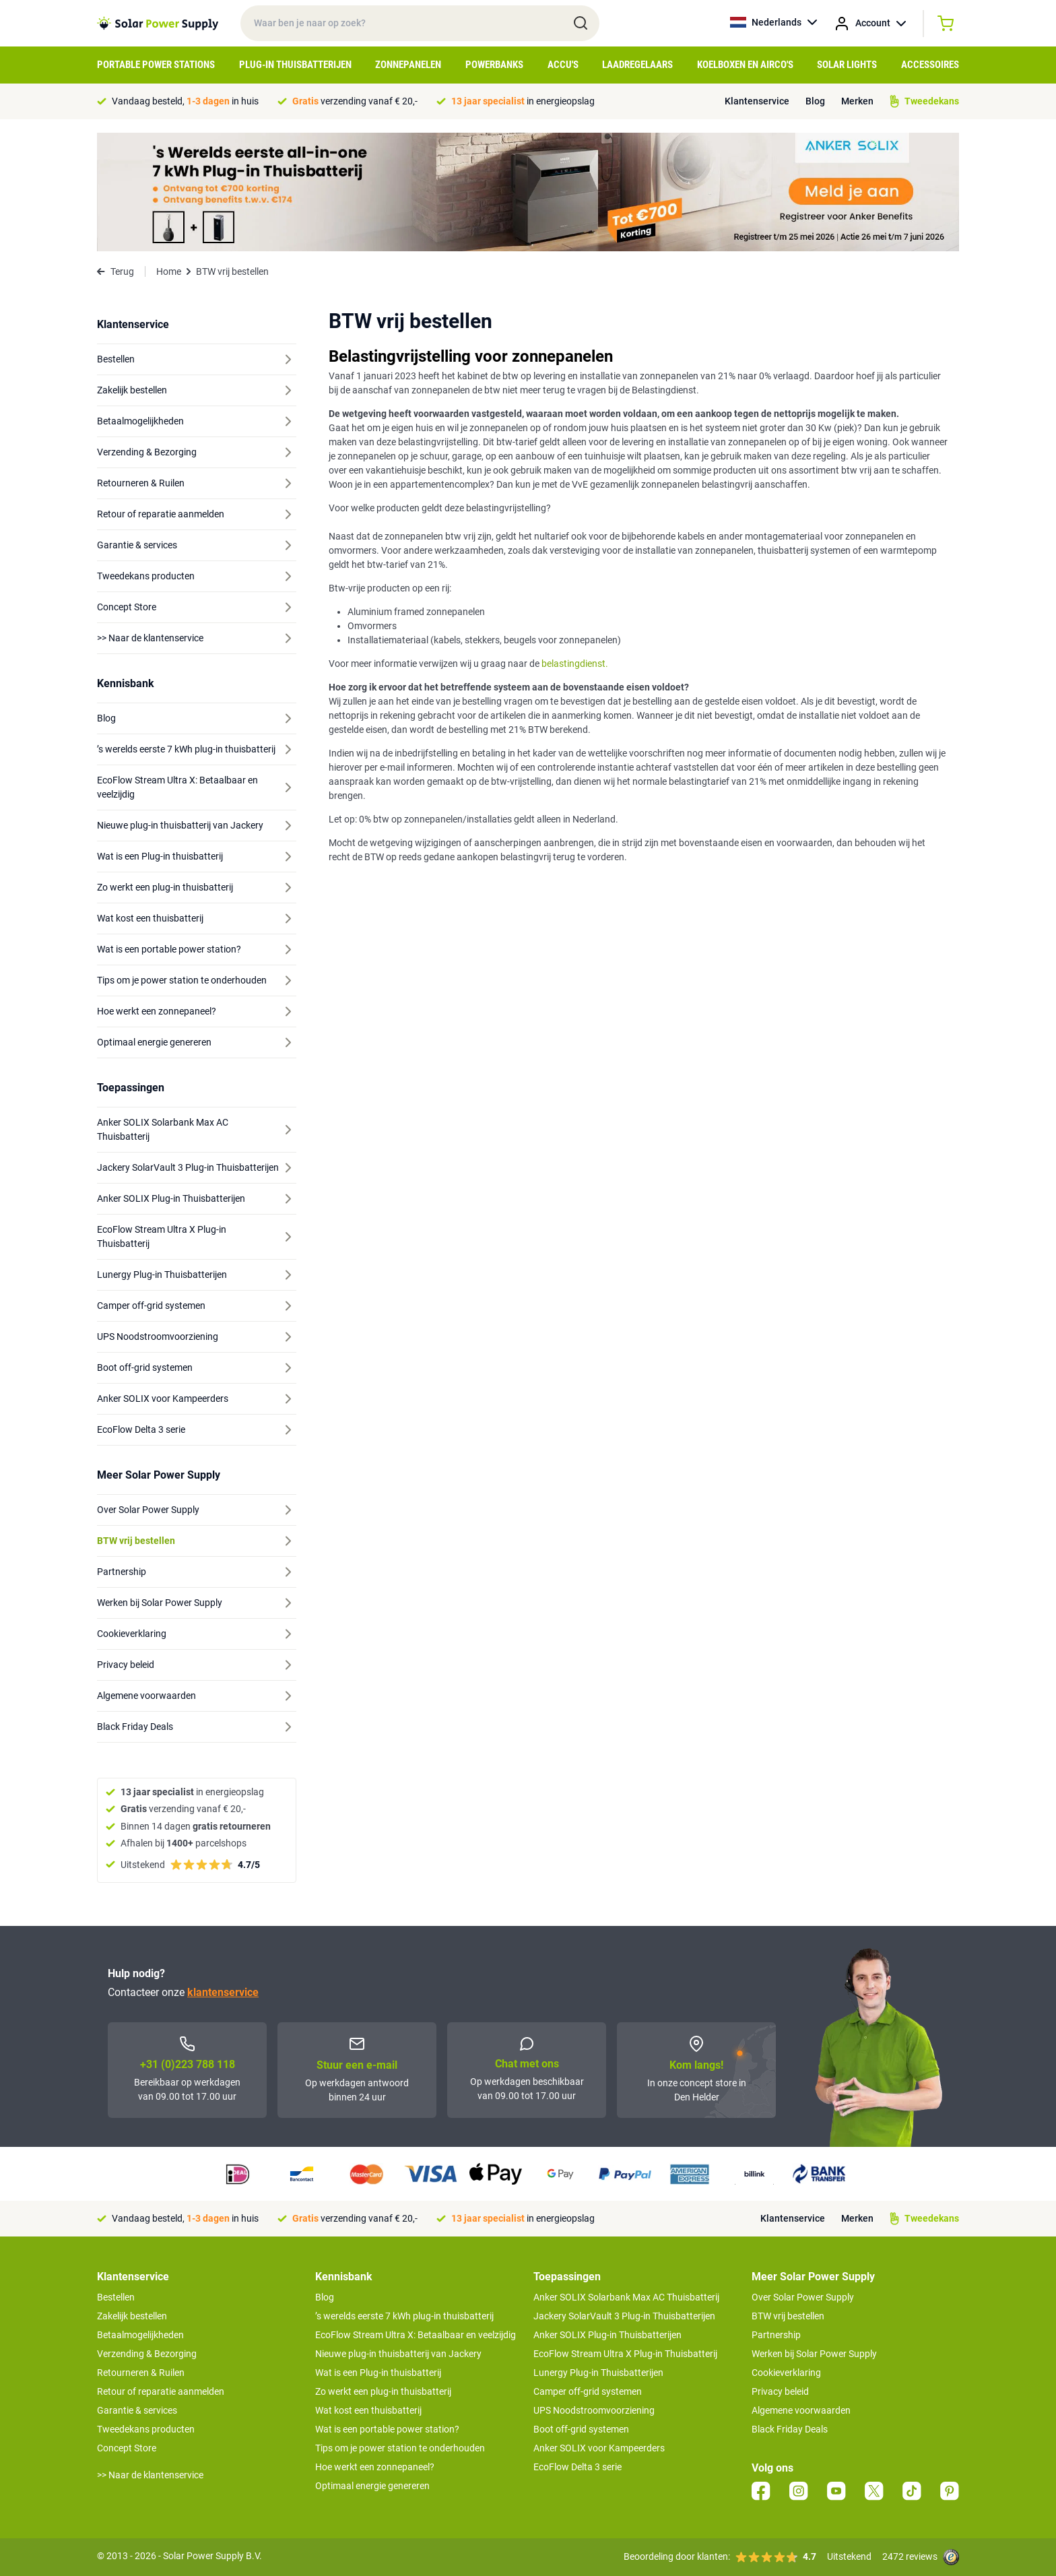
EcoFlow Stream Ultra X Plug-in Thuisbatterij (625, 2353)
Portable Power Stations (156, 65)
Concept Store (126, 2448)
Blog (815, 101)
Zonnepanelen (408, 65)
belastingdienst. (574, 663)
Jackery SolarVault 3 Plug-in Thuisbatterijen (624, 2316)
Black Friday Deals (790, 2429)
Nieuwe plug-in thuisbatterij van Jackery (398, 2353)
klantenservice (223, 1992)
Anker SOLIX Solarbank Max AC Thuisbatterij (626, 2297)
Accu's (563, 65)
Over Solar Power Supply (803, 2297)
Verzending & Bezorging (147, 2353)
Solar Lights (847, 65)
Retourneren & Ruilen (141, 2372)
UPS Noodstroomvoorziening (594, 2410)
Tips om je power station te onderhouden (400, 2448)
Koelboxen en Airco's (745, 65)
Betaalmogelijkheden (140, 2334)
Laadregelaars (637, 65)
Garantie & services (137, 2410)
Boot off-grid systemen (581, 2429)
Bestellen (116, 2297)
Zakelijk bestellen (132, 2316)
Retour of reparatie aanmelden (160, 2391)
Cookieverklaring (786, 2372)
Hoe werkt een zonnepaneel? (374, 2466)
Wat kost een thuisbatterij (368, 2410)
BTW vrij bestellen (788, 2316)
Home (168, 271)
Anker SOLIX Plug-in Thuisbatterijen (607, 2334)
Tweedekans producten (146, 2429)
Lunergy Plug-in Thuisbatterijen (598, 2372)
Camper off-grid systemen (587, 2391)
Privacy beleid (780, 2391)
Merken (857, 101)
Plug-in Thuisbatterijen (295, 65)
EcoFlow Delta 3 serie (577, 2466)
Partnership (776, 2334)
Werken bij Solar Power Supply (814, 2353)
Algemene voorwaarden (801, 2410)
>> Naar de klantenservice (150, 2475)
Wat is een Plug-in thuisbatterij (378, 2372)
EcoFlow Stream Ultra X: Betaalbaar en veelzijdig (415, 2334)
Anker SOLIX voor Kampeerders (599, 2448)
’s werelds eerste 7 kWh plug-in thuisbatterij (404, 2316)
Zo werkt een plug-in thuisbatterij (383, 2391)
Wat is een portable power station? (387, 2429)
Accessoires (930, 65)
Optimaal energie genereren (372, 2485)
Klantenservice (757, 101)
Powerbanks (494, 65)
